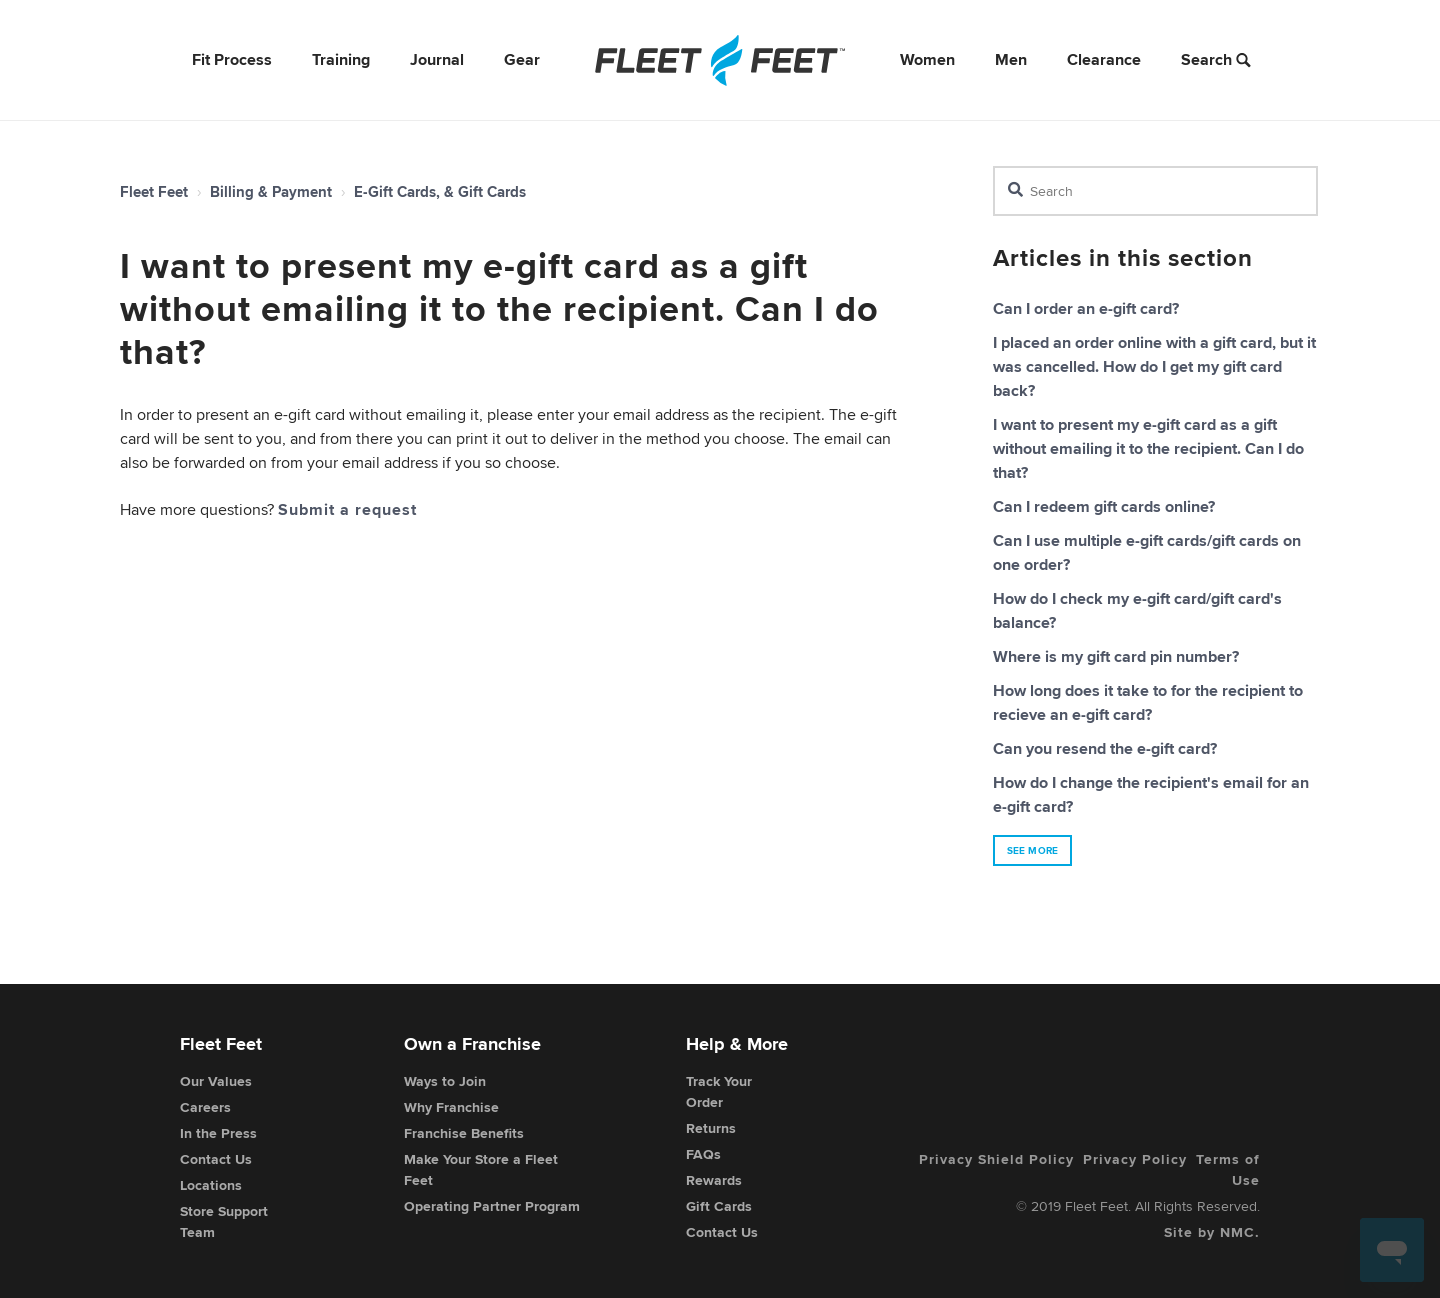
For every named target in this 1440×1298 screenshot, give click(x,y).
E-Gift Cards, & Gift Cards (440, 192)
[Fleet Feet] (720, 60)
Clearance (1104, 59)
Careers (205, 1107)
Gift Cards (719, 1206)
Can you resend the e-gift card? (1105, 748)
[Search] (1155, 191)
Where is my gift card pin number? (1116, 656)
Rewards (714, 1180)
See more (1032, 850)
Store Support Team (224, 1221)
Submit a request (347, 509)
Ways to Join (445, 1081)
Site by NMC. (1212, 1232)
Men (1011, 59)
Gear (522, 59)
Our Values (216, 1081)
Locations (211, 1185)
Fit (232, 59)
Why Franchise (451, 1107)
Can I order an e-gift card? (1086, 308)
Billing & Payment (271, 192)
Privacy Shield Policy (996, 1159)
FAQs (703, 1154)
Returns (711, 1128)
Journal (437, 59)
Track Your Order (719, 1091)
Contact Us (216, 1159)
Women (927, 59)
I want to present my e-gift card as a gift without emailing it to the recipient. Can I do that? (1148, 448)
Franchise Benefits (464, 1133)
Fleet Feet (154, 192)
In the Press (218, 1133)
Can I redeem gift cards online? (1104, 506)
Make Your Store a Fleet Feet (481, 1169)
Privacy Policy (1135, 1159)
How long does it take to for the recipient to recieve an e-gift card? (1148, 702)
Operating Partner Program (492, 1206)
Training (341, 59)
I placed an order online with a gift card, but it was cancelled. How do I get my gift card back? (1154, 366)
